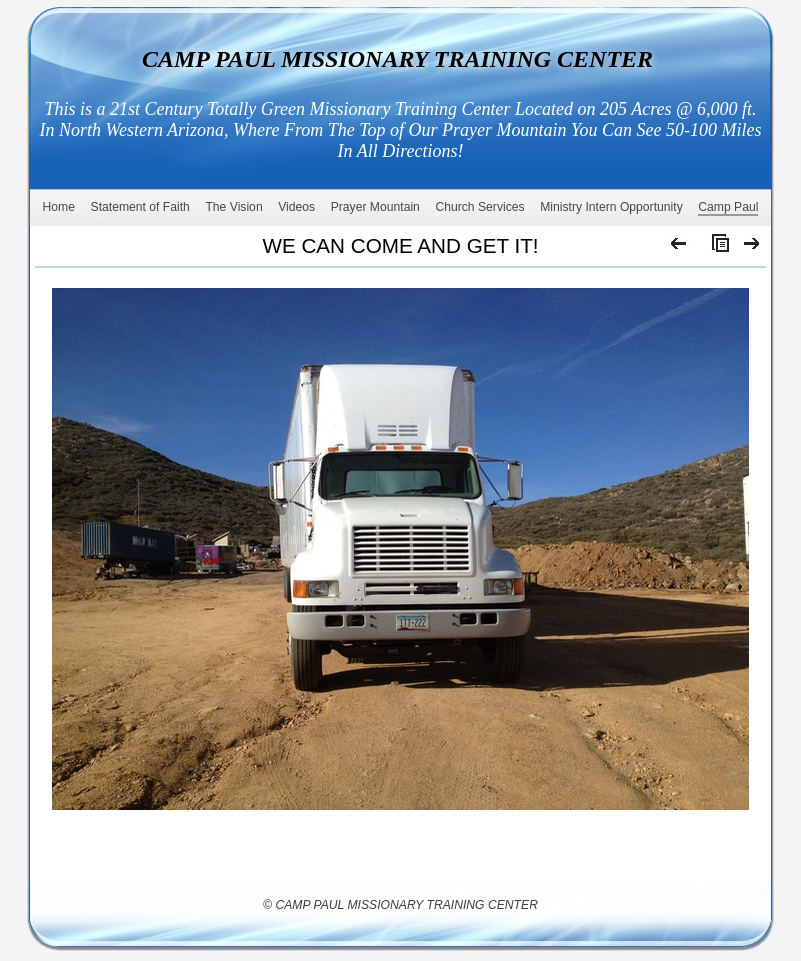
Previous (679, 248)
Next (752, 248)
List (716, 248)
